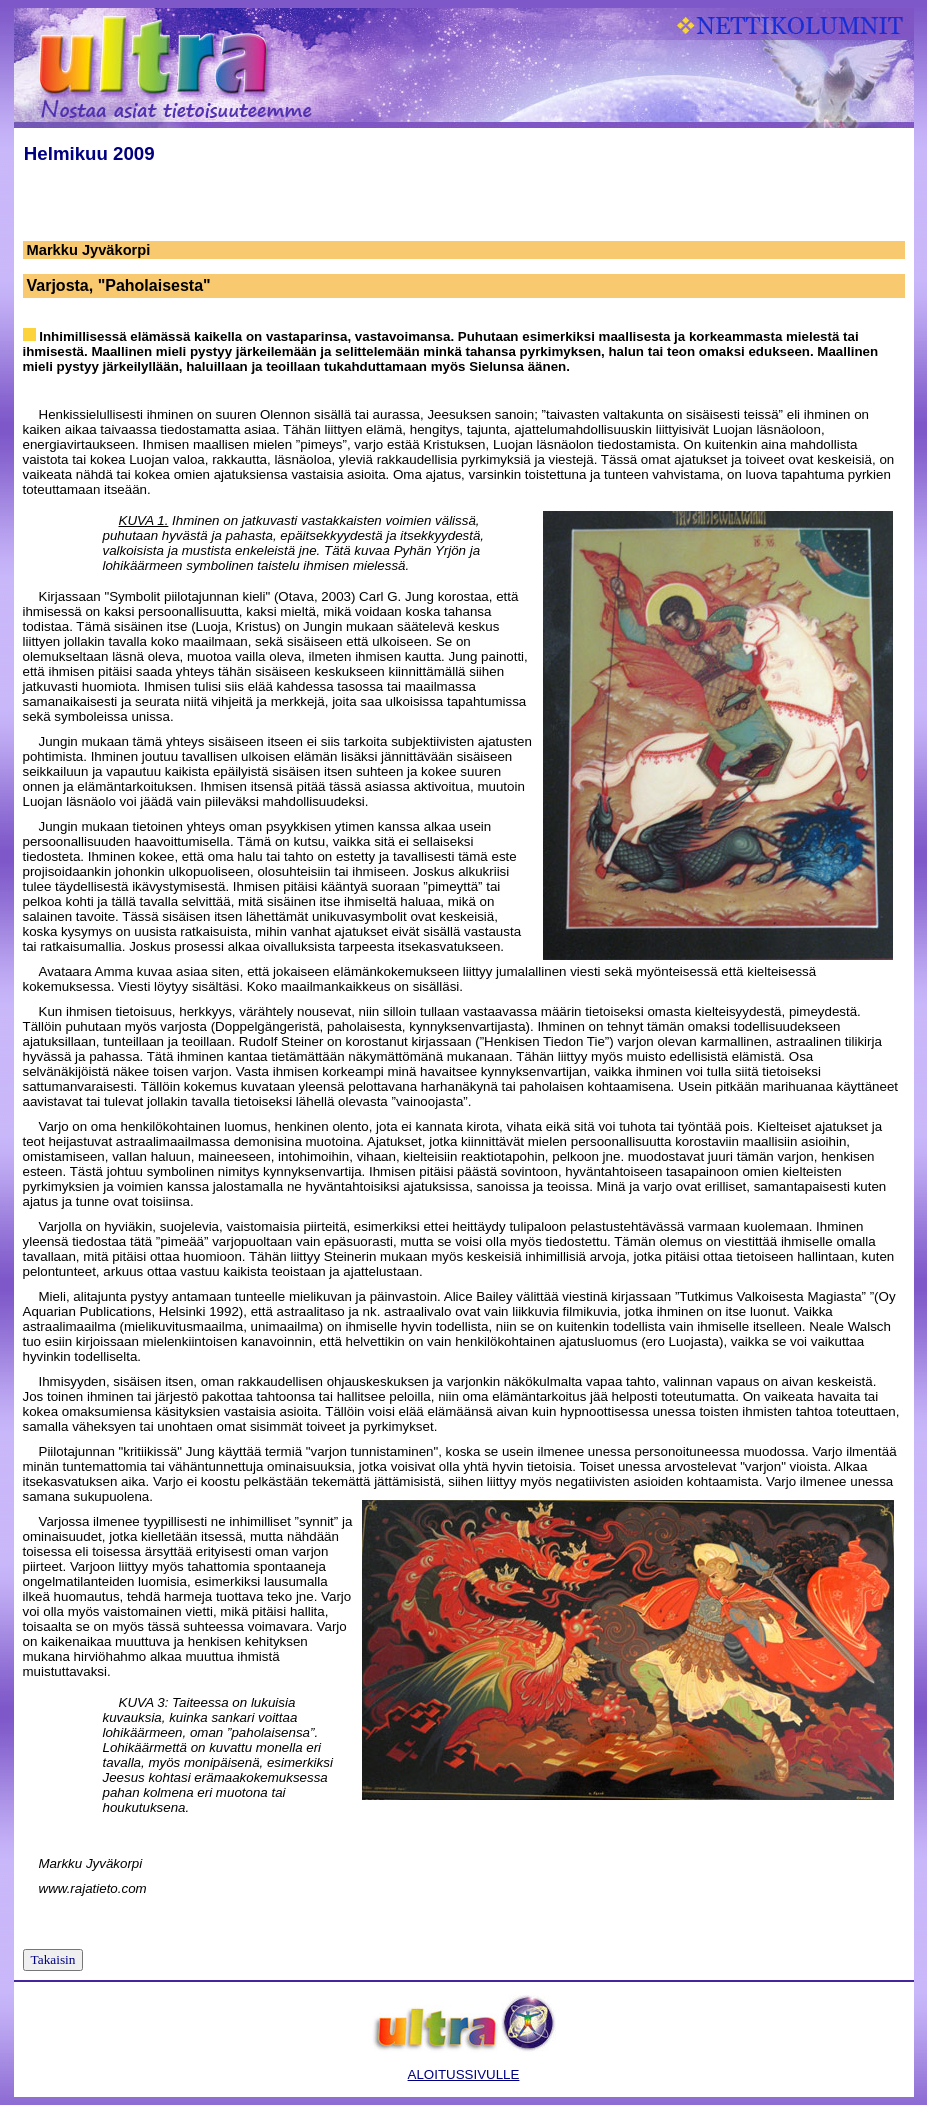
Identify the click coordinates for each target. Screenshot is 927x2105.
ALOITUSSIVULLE (464, 2074)
